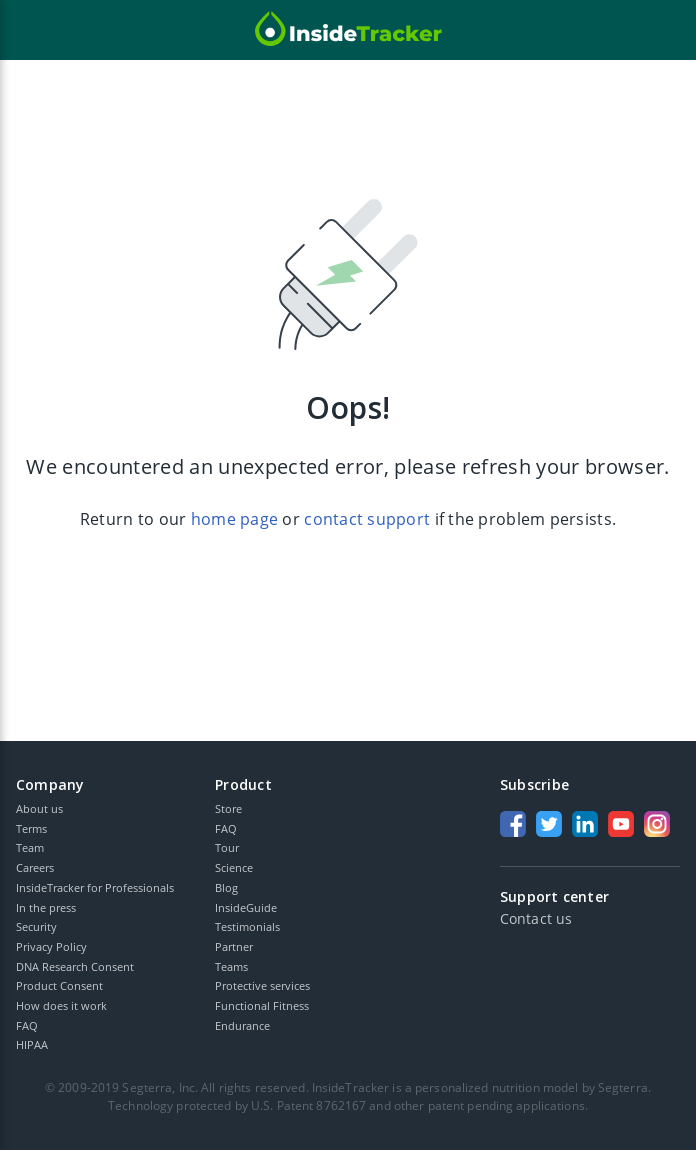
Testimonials (247, 926)
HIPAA (32, 1044)
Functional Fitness (262, 1005)
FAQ (27, 1025)
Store (228, 808)
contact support (367, 519)
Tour (227, 847)
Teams (231, 966)
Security (36, 926)
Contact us (536, 918)
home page (234, 519)
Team (30, 847)
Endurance (242, 1025)
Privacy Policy (51, 946)
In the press (46, 907)
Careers (35, 867)
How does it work (61, 1005)
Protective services (262, 985)
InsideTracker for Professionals (95, 887)
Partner (234, 946)
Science (234, 867)
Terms (31, 828)
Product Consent (59, 985)
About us (39, 808)
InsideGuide (246, 907)
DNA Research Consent (75, 966)
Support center (554, 897)
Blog (226, 887)
